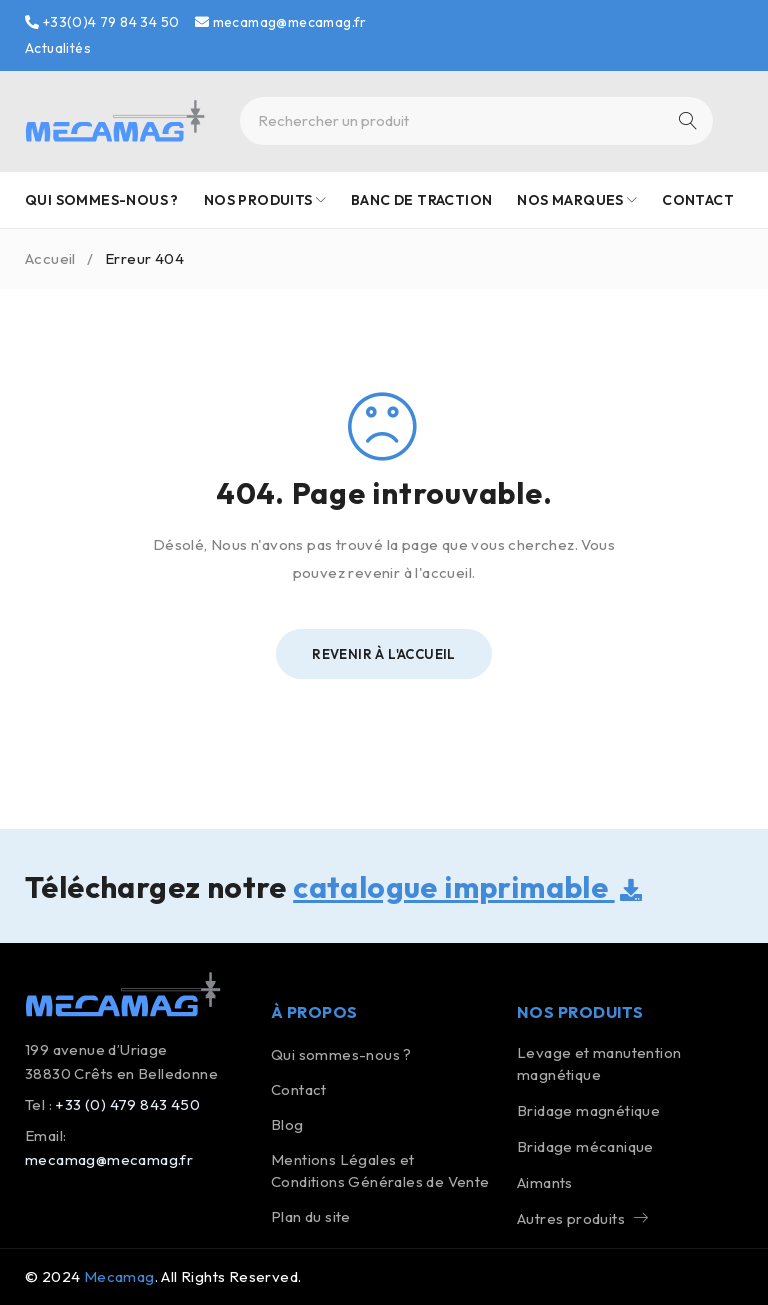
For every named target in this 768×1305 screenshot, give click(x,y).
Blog (287, 1124)
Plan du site (311, 1216)
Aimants (545, 1182)
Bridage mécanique (585, 1146)
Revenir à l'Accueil (384, 654)
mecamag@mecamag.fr (281, 22)
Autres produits (571, 1218)
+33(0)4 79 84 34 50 (102, 22)
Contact (299, 1089)
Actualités (58, 48)
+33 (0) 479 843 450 (127, 1104)
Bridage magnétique (588, 1110)
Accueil (50, 258)
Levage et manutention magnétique (599, 1063)
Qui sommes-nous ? (341, 1054)
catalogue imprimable (467, 887)
